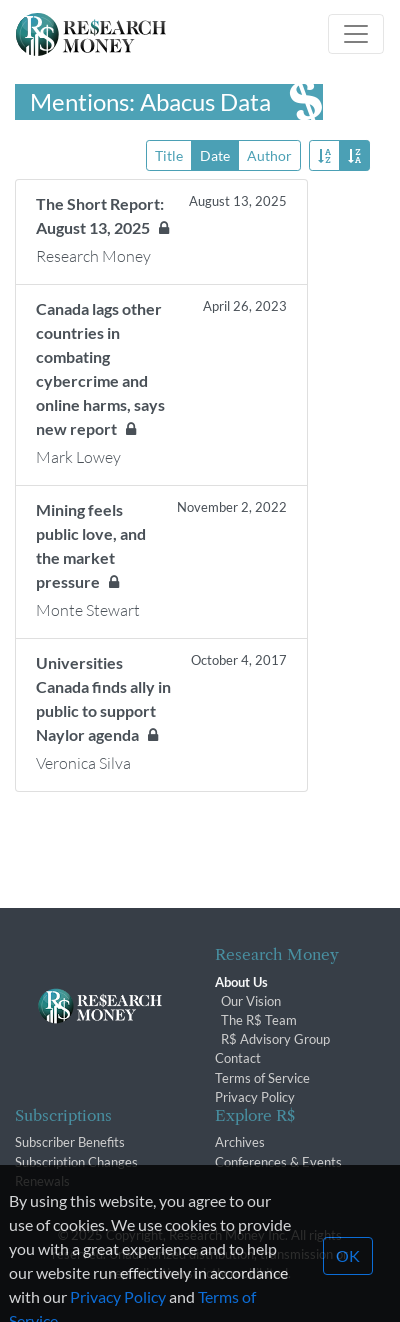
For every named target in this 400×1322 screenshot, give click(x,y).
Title (169, 154)
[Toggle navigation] (356, 34)
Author (269, 154)
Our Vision (251, 1001)
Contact (238, 1058)
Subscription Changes (76, 1162)
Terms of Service (262, 1078)
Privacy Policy (255, 1097)
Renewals (42, 1181)
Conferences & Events (278, 1162)
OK (348, 1278)
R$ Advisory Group (275, 1039)
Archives (240, 1142)
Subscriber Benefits (70, 1142)
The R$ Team (259, 1020)
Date (215, 154)
